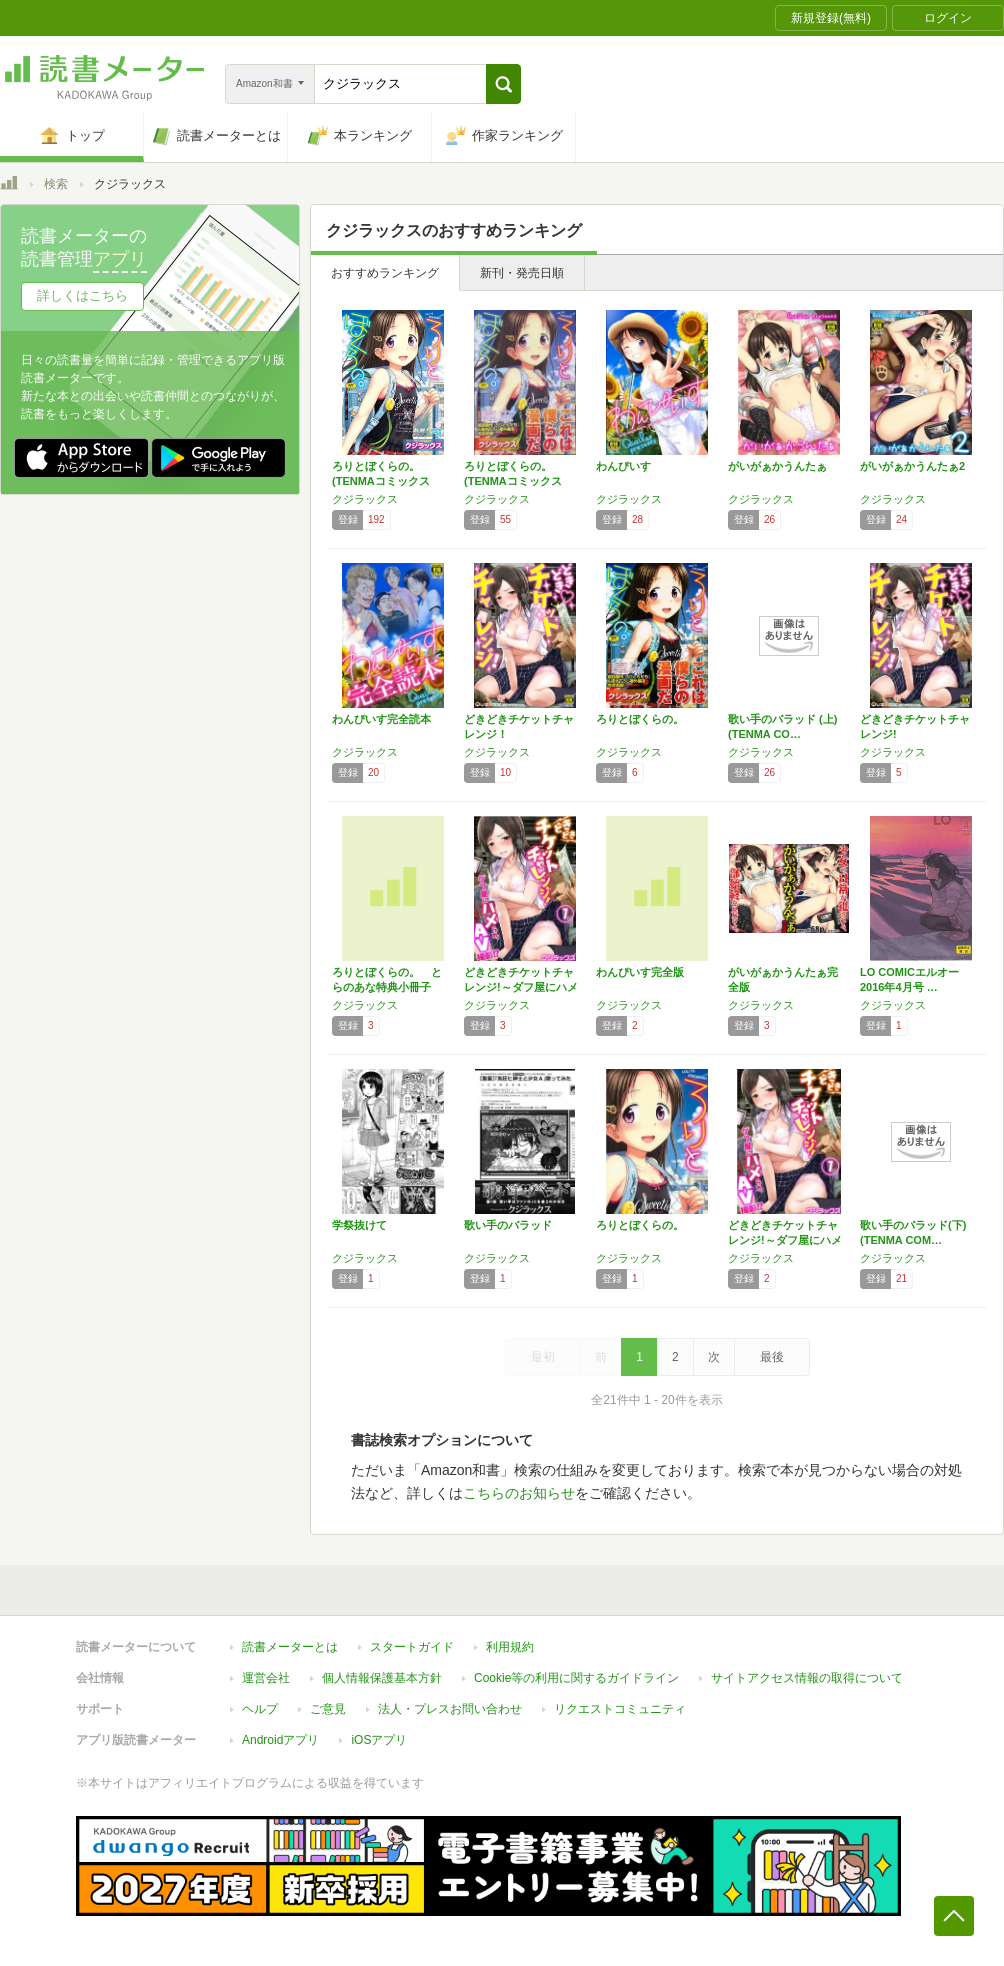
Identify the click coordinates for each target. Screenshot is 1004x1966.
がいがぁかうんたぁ (777, 466)
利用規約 (510, 1647)
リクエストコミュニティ (620, 1709)
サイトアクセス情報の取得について (807, 1678)
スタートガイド (412, 1647)
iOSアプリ (379, 1740)
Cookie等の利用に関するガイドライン (576, 1678)
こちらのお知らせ (519, 1493)
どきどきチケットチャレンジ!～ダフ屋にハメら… (521, 987)
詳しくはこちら (82, 295)
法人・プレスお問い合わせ (450, 1709)
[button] (503, 84)
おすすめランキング (385, 273)
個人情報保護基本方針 (382, 1678)
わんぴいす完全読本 (381, 719)
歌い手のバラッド (508, 1225)
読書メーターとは (290, 1647)
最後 (772, 1357)
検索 (56, 184)
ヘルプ (260, 1709)
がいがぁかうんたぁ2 (912, 466)
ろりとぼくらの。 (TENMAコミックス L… (381, 481)
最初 (543, 1357)
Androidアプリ (280, 1740)
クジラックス (365, 499)
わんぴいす (623, 466)
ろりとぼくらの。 (640, 719)
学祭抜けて (359, 1225)
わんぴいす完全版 (640, 972)
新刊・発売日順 (522, 273)
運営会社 (266, 1678)
